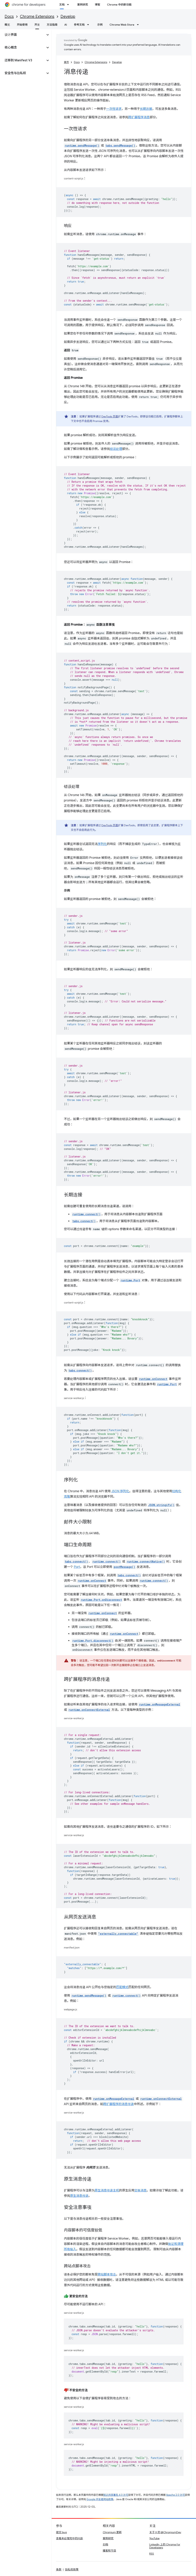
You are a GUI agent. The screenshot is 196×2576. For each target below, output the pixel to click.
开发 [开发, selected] (37, 24)
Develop (67, 16)
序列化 (102, 844)
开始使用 (22, 24)
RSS (151, 2553)
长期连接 (146, 109)
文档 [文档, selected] (62, 4)
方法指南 (52, 24)
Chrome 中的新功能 (119, 4)
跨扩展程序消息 (139, 117)
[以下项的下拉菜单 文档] (69, 4)
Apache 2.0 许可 (175, 2495)
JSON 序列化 (120, 1491)
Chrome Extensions (37, 16)
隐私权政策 (71, 2569)
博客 (97, 4)
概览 (7, 24)
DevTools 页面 (109, 416)
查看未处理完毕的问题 (69, 2538)
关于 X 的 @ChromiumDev (165, 2532)
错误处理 (116, 449)
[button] (22, 35)
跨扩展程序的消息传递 (118, 2104)
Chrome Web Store (121, 24)
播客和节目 (109, 2550)
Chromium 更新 (112, 2532)
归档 (105, 2544)
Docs (9, 16)
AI (65, 24)
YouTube (154, 2538)
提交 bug (61, 2532)
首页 (66, 62)
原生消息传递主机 (107, 2190)
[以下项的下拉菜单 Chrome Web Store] (139, 24)
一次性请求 (114, 109)
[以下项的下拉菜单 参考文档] (89, 24)
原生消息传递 (79, 2196)
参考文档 (79, 24)
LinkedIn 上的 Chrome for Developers (164, 2546)
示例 (100, 24)
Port (77, 1567)
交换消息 (140, 2190)
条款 (58, 2569)
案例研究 (82, 4)
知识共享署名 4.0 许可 (115, 2495)
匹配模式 (122, 1987)
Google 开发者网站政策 (100, 2499)
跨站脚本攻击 (107, 2274)
